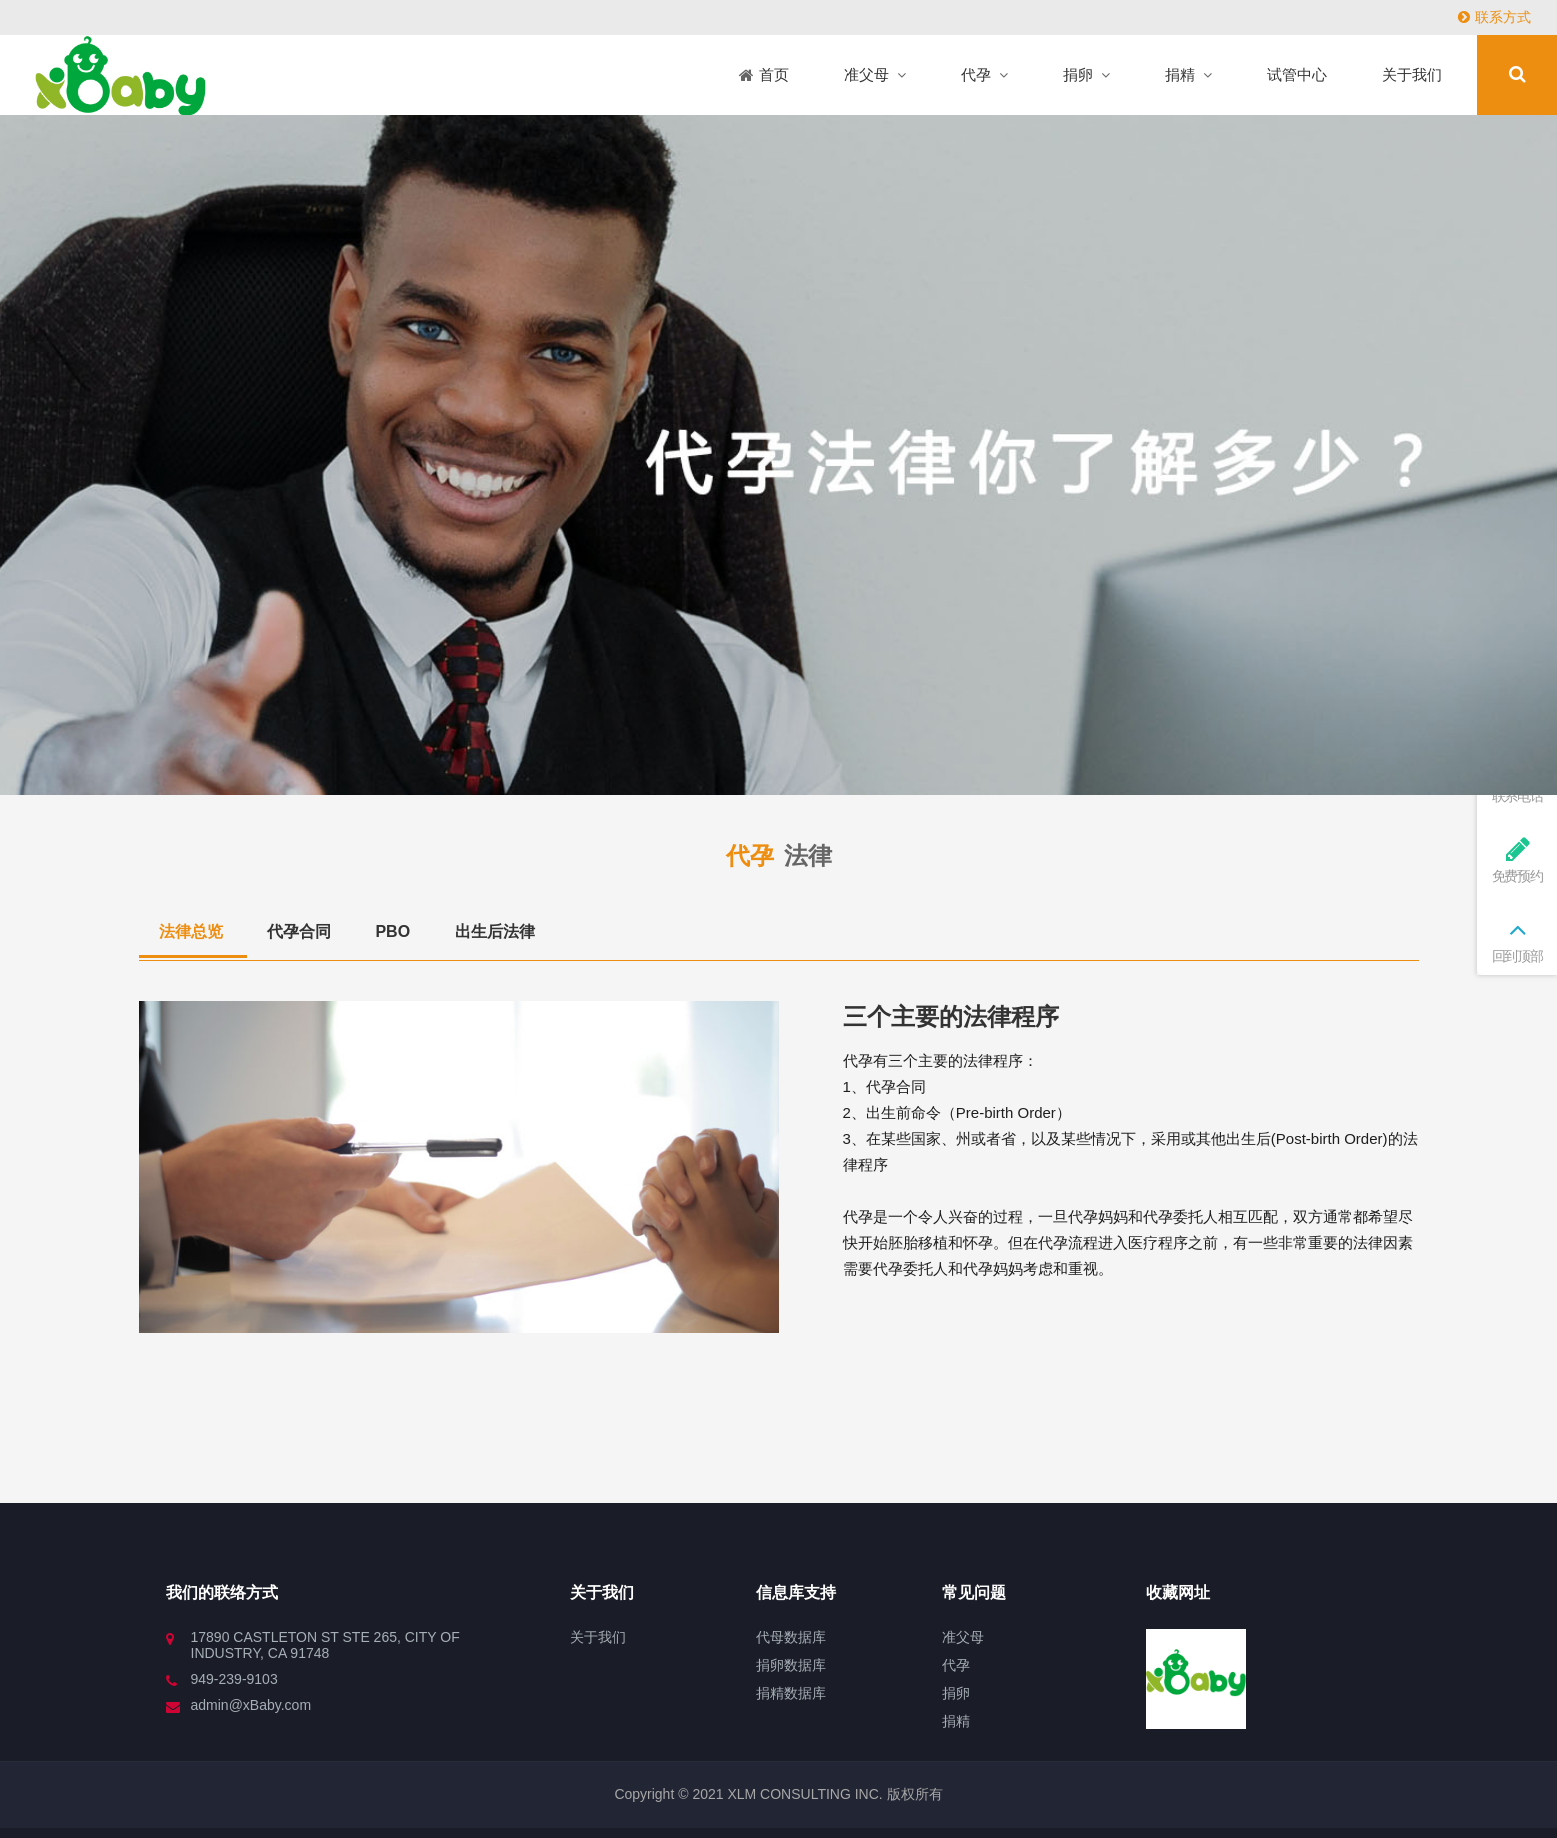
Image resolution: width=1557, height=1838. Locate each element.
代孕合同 (301, 931)
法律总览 (193, 931)
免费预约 (1517, 859)
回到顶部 (1517, 939)
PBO (394, 931)
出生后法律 (495, 931)
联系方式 (1494, 17)
